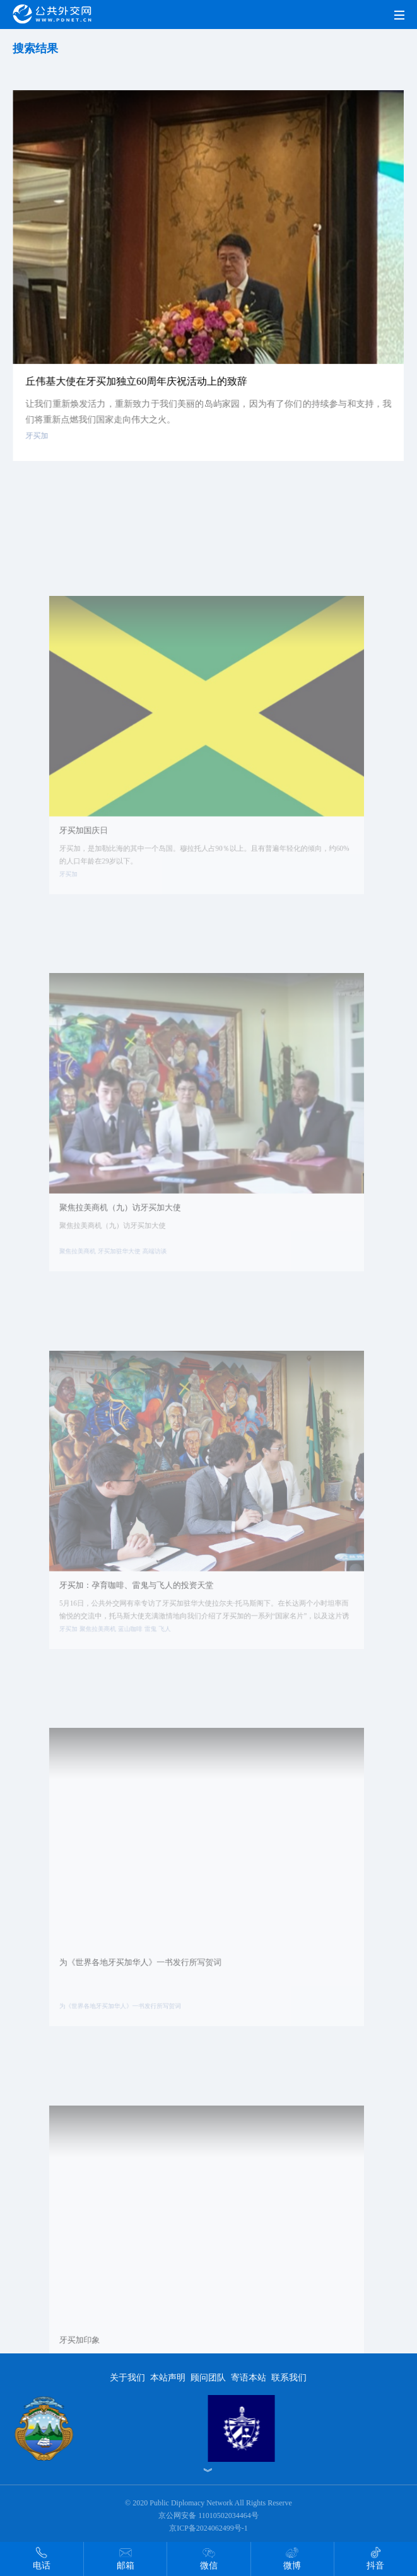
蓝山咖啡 (139, 1660)
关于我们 (127, 2377)
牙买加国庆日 (97, 866)
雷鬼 (156, 1660)
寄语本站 (248, 2377)
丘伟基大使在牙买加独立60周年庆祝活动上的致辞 (138, 392)
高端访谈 (160, 1282)
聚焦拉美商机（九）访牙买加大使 (129, 1244)
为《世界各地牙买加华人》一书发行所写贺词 (147, 1999)
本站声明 (167, 2377)
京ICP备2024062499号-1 (208, 2528)
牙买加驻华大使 (129, 1282)
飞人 (168, 1660)
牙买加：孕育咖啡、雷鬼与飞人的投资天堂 (143, 1621)
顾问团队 (208, 2377)
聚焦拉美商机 (92, 1282)
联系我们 (289, 2377)
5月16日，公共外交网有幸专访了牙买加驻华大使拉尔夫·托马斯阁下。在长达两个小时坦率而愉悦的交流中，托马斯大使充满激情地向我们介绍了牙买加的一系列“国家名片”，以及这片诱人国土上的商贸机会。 (203, 1644)
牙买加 (42, 445)
